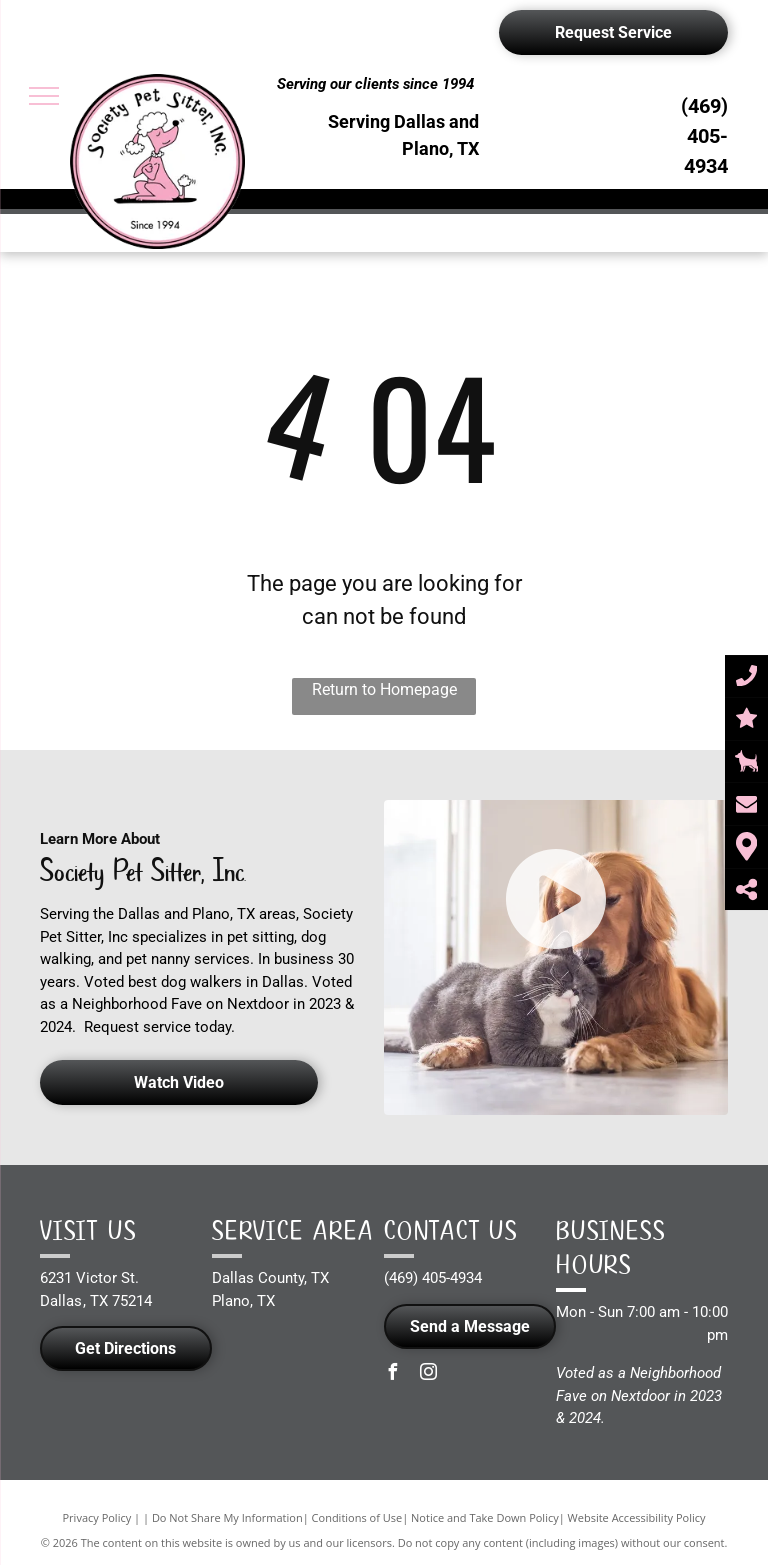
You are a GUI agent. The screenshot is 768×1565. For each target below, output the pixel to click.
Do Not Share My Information (227, 1517)
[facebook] (392, 1374)
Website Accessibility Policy (637, 1517)
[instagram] (428, 1374)
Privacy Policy (97, 1517)
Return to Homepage (384, 689)
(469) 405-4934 (704, 136)
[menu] (44, 96)
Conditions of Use (357, 1517)
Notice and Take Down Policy (485, 1517)
